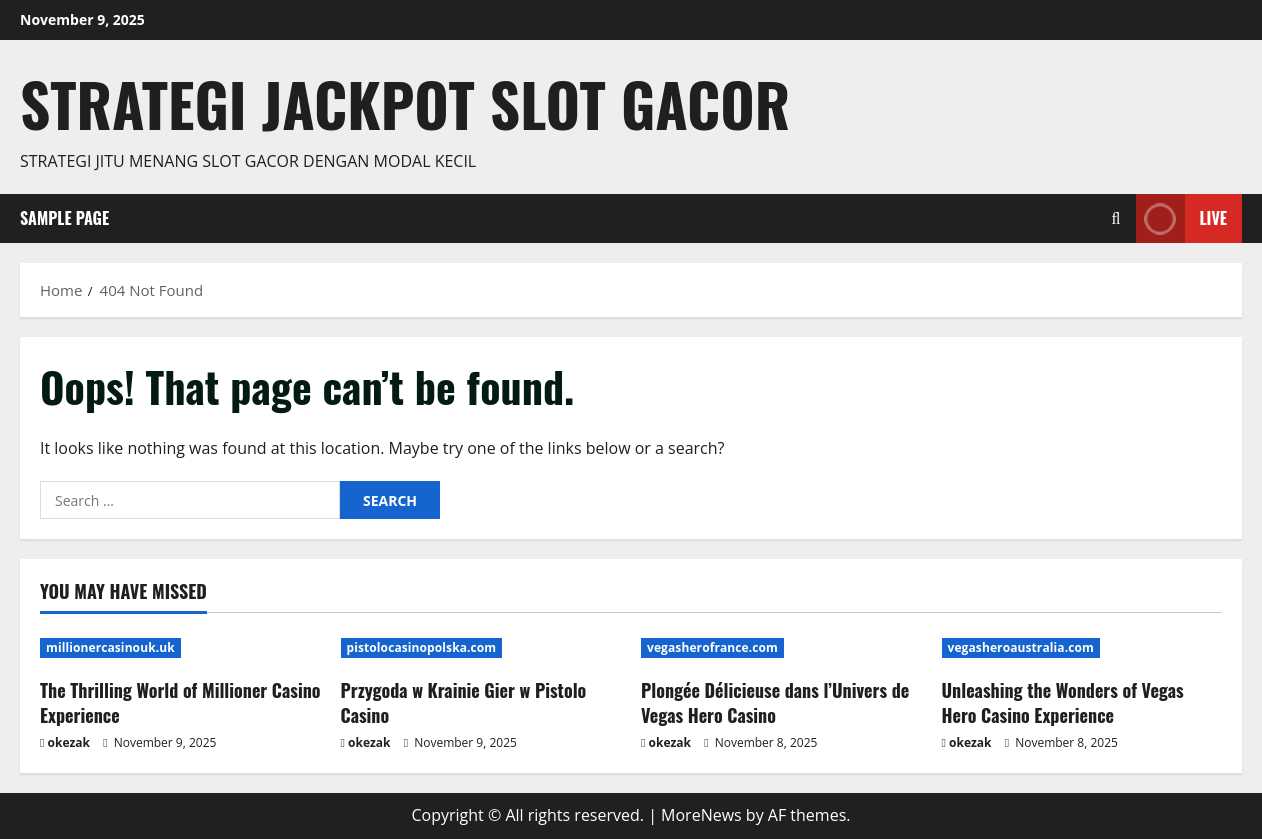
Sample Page (64, 218)
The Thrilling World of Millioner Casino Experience (180, 702)
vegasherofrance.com (712, 647)
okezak (69, 742)
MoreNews (701, 815)
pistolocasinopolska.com (422, 647)
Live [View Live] (1181, 218)
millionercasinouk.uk (110, 647)
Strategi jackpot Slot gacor (405, 103)
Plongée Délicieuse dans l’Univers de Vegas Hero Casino (775, 702)
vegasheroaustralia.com (1021, 647)
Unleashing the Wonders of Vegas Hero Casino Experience (1063, 702)
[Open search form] (1116, 218)
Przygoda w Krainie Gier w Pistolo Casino (464, 702)
